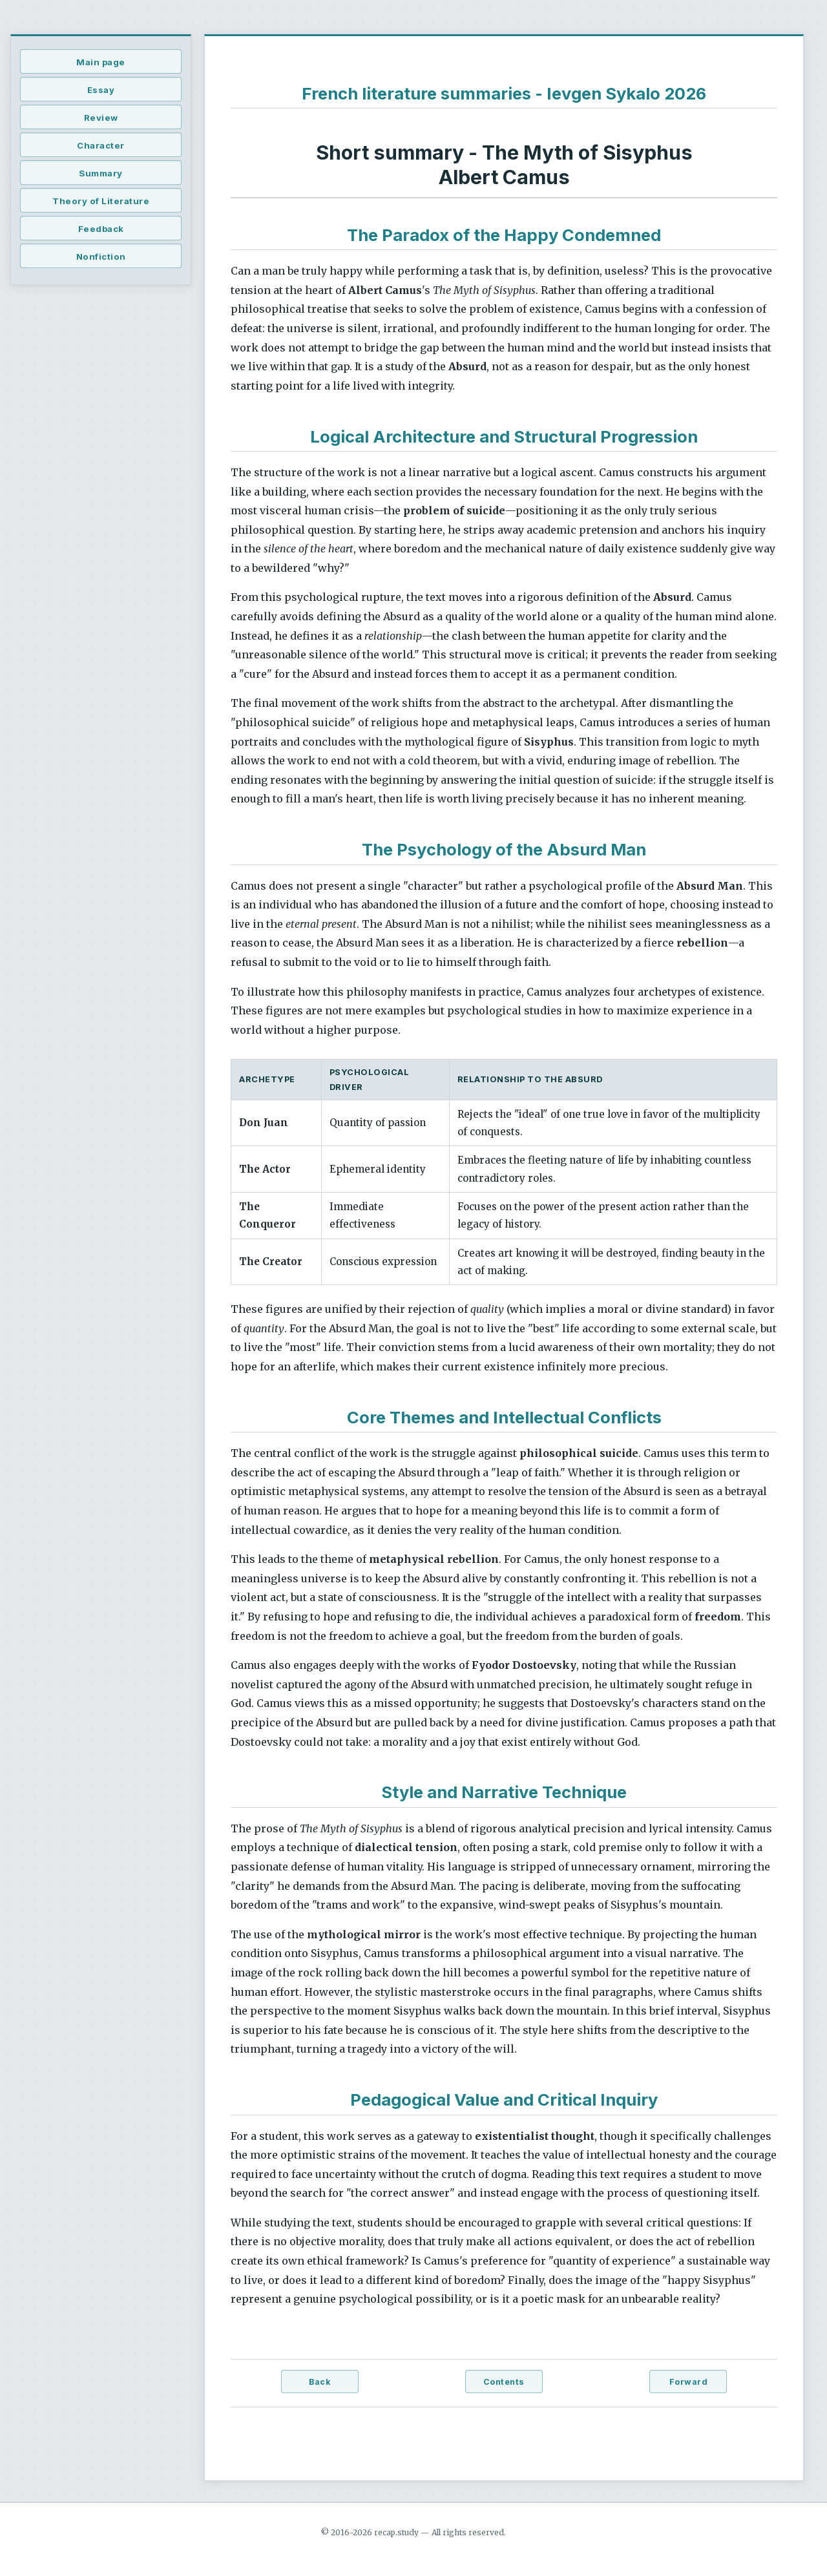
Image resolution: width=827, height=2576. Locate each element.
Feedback (101, 229)
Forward (688, 2382)
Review (101, 117)
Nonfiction (101, 256)
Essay (101, 90)
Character (101, 145)
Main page (100, 62)
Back (319, 2382)
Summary (101, 173)
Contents (504, 2382)
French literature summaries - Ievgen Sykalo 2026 (504, 93)
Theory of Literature (100, 201)
